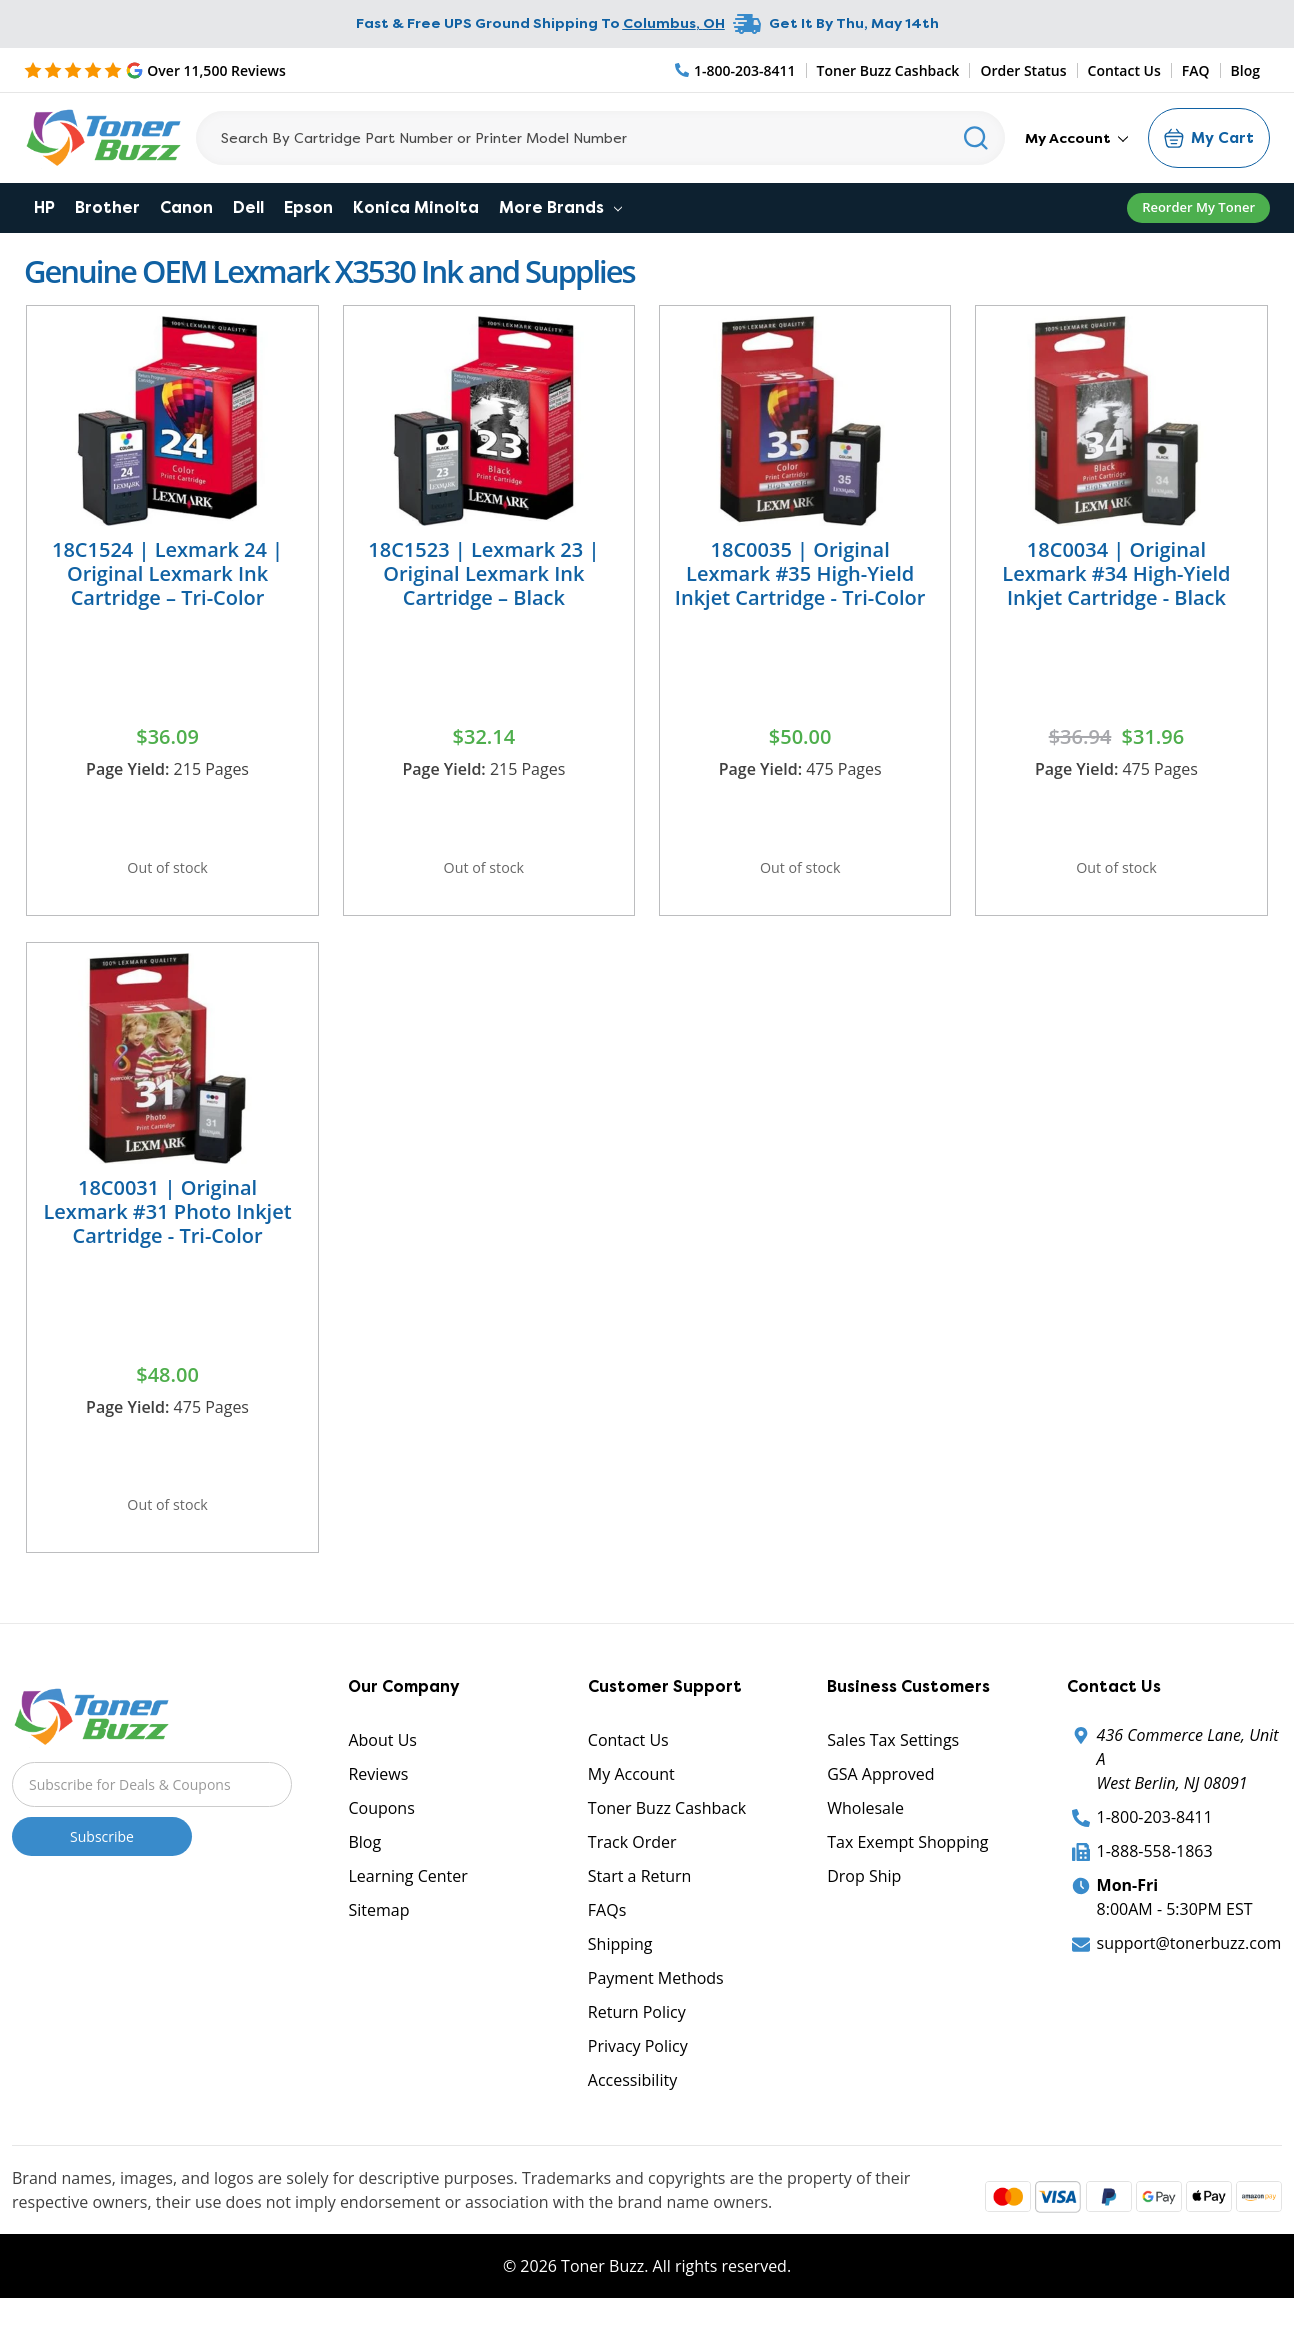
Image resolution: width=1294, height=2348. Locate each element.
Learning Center (407, 1909)
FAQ (1196, 70)
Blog (1245, 70)
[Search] (600, 138)
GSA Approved (880, 1807)
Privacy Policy (638, 2079)
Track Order (632, 1875)
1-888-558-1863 (1155, 1884)
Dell (248, 207)
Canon (186, 207)
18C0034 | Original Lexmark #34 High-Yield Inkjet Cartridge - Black (1116, 573)
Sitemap (378, 1943)
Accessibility (632, 2113)
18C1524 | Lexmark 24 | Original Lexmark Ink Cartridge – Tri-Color (167, 573)
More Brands (560, 207)
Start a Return (640, 1909)
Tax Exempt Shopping (907, 1875)
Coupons (381, 1841)
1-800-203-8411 (1155, 1850)
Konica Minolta (416, 207)
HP (44, 207)
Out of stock (168, 873)
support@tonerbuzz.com (1189, 1976)
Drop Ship (864, 1909)
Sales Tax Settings (893, 1773)
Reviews (378, 1807)
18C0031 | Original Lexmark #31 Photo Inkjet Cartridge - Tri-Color (167, 1227)
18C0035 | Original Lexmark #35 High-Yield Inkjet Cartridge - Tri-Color (800, 573)
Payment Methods (656, 2011)
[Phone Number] (736, 70)
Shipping (620, 1977)
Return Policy (637, 2045)
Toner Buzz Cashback (888, 70)
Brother (107, 207)
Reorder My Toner (1198, 207)
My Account (1076, 138)
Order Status (1023, 70)
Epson (308, 207)
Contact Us (1124, 70)
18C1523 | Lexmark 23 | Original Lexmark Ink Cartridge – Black (483, 573)
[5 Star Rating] (155, 70)
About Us (382, 1773)
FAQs (607, 1943)
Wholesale (865, 1841)
